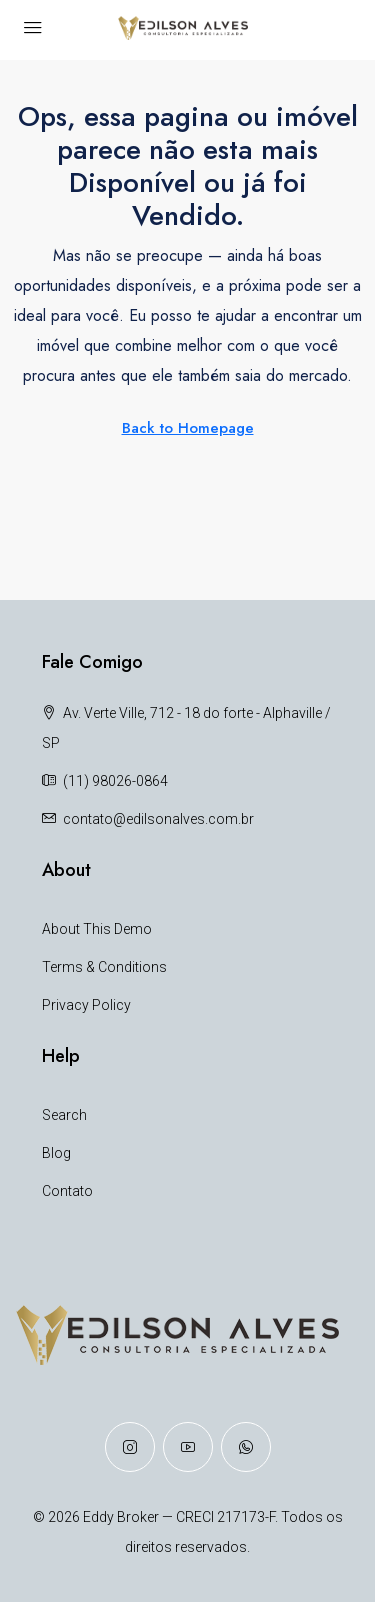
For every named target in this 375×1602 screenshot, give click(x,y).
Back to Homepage (188, 428)
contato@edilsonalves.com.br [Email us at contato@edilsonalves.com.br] (158, 819)
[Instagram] (130, 1447)
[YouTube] (188, 1447)
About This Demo (97, 929)
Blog (56, 1153)
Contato (67, 1191)
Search (64, 1115)
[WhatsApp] (246, 1447)
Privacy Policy (86, 1005)
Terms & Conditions (104, 967)
